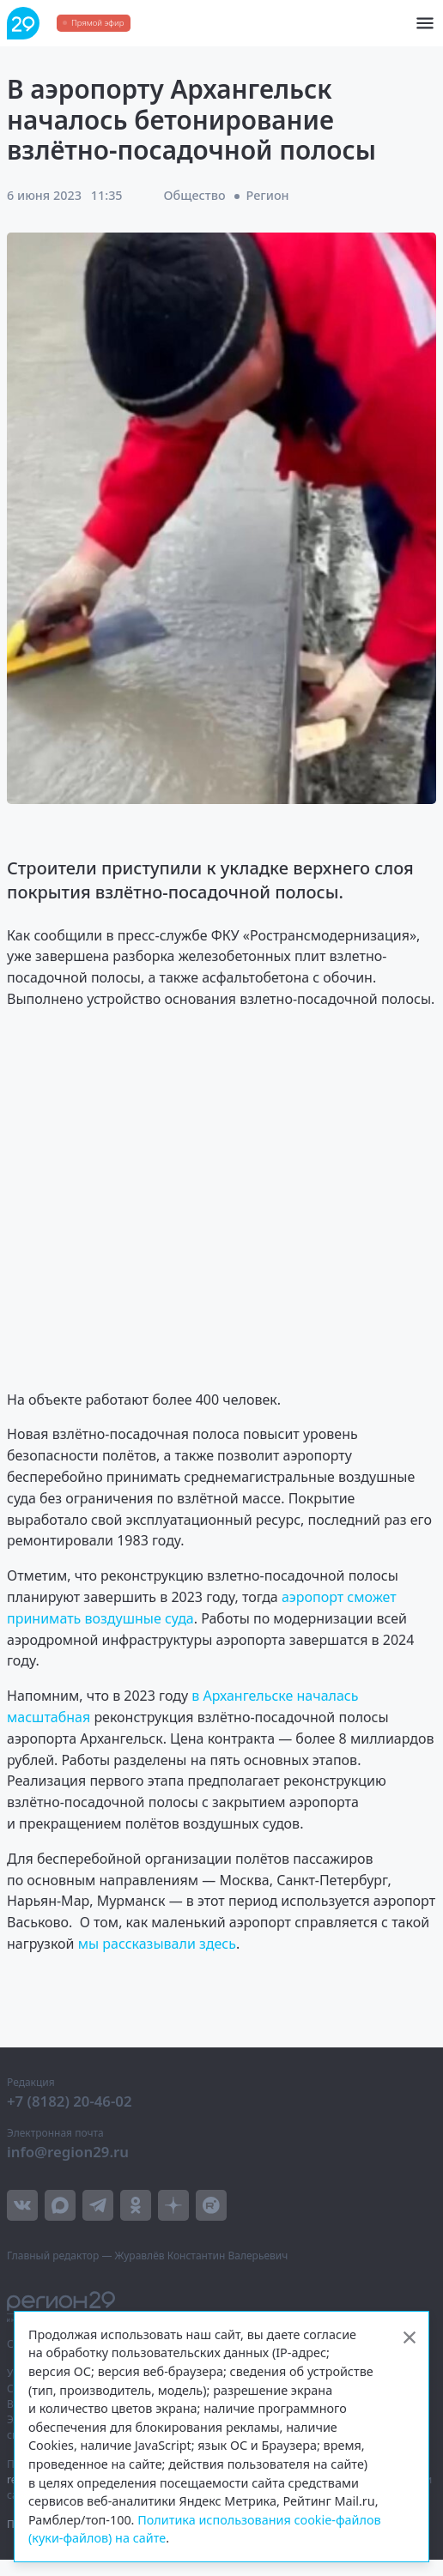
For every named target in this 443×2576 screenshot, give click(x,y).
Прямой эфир (97, 22)
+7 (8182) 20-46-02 (69, 2101)
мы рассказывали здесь (157, 1943)
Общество (195, 195)
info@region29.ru (68, 2152)
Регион (267, 195)
